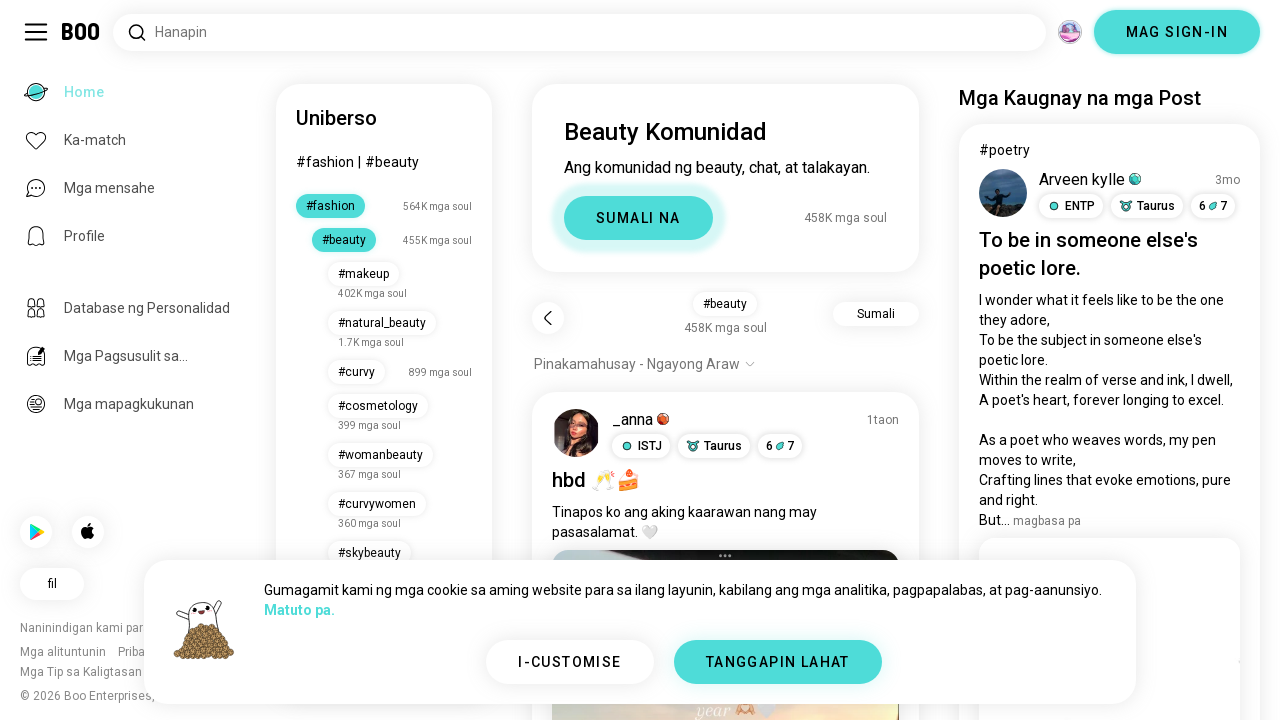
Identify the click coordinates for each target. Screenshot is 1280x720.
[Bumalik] (548, 318)
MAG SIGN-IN (1177, 32)
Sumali (876, 314)
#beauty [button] (725, 304)
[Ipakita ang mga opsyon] (645, 364)
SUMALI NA (638, 218)
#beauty (392, 162)
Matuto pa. (299, 610)
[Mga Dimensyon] (1070, 32)
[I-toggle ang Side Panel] (36, 32)
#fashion (325, 162)
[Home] (81, 32)
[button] (641, 446)
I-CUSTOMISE (569, 662)
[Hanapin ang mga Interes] (579, 32)
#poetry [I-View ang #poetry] (1004, 150)
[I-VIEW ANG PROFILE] (576, 433)
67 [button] (780, 446)
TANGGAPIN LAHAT (778, 662)
